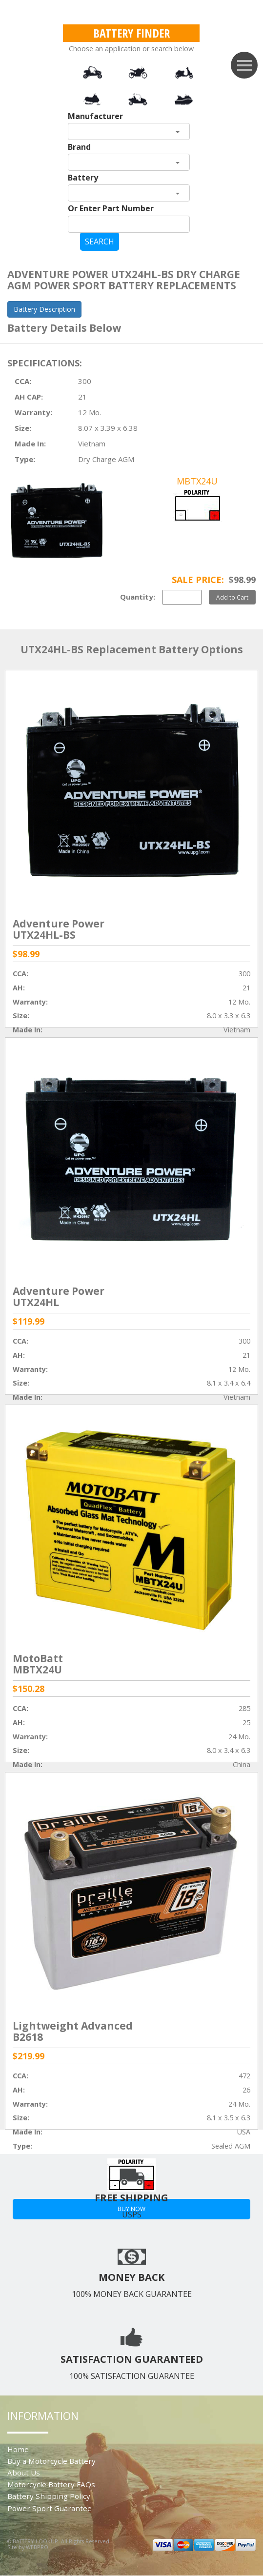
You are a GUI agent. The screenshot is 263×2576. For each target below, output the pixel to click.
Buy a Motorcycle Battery (51, 2461)
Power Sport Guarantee (49, 2508)
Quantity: (137, 597)
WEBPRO (37, 2547)
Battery (83, 177)
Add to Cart (232, 597)
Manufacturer (95, 116)
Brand (79, 146)
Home (18, 2449)
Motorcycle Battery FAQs (51, 2484)
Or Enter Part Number (111, 208)
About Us (23, 2472)
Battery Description (44, 309)
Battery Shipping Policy (48, 2496)
